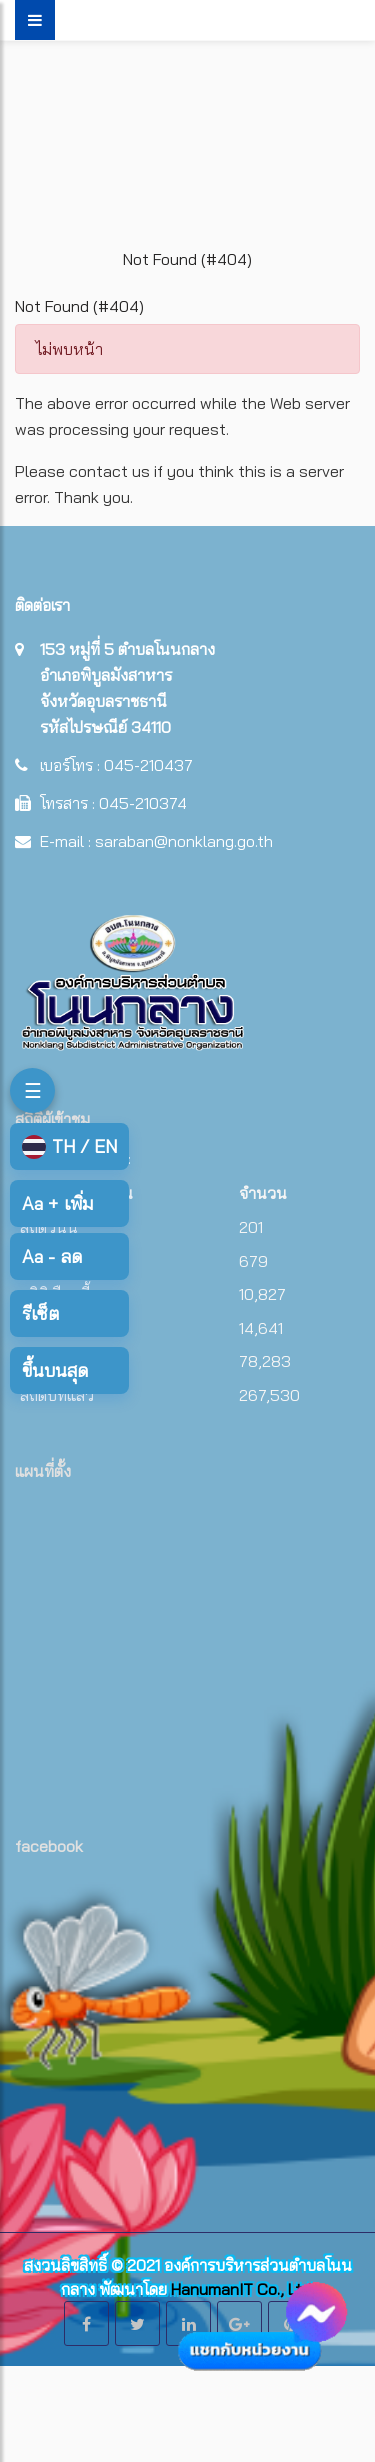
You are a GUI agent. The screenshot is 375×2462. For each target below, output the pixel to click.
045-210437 (148, 765)
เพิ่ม (57, 1203)
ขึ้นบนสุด (55, 1370)
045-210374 (143, 803)
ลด (52, 1256)
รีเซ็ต (40, 1313)
